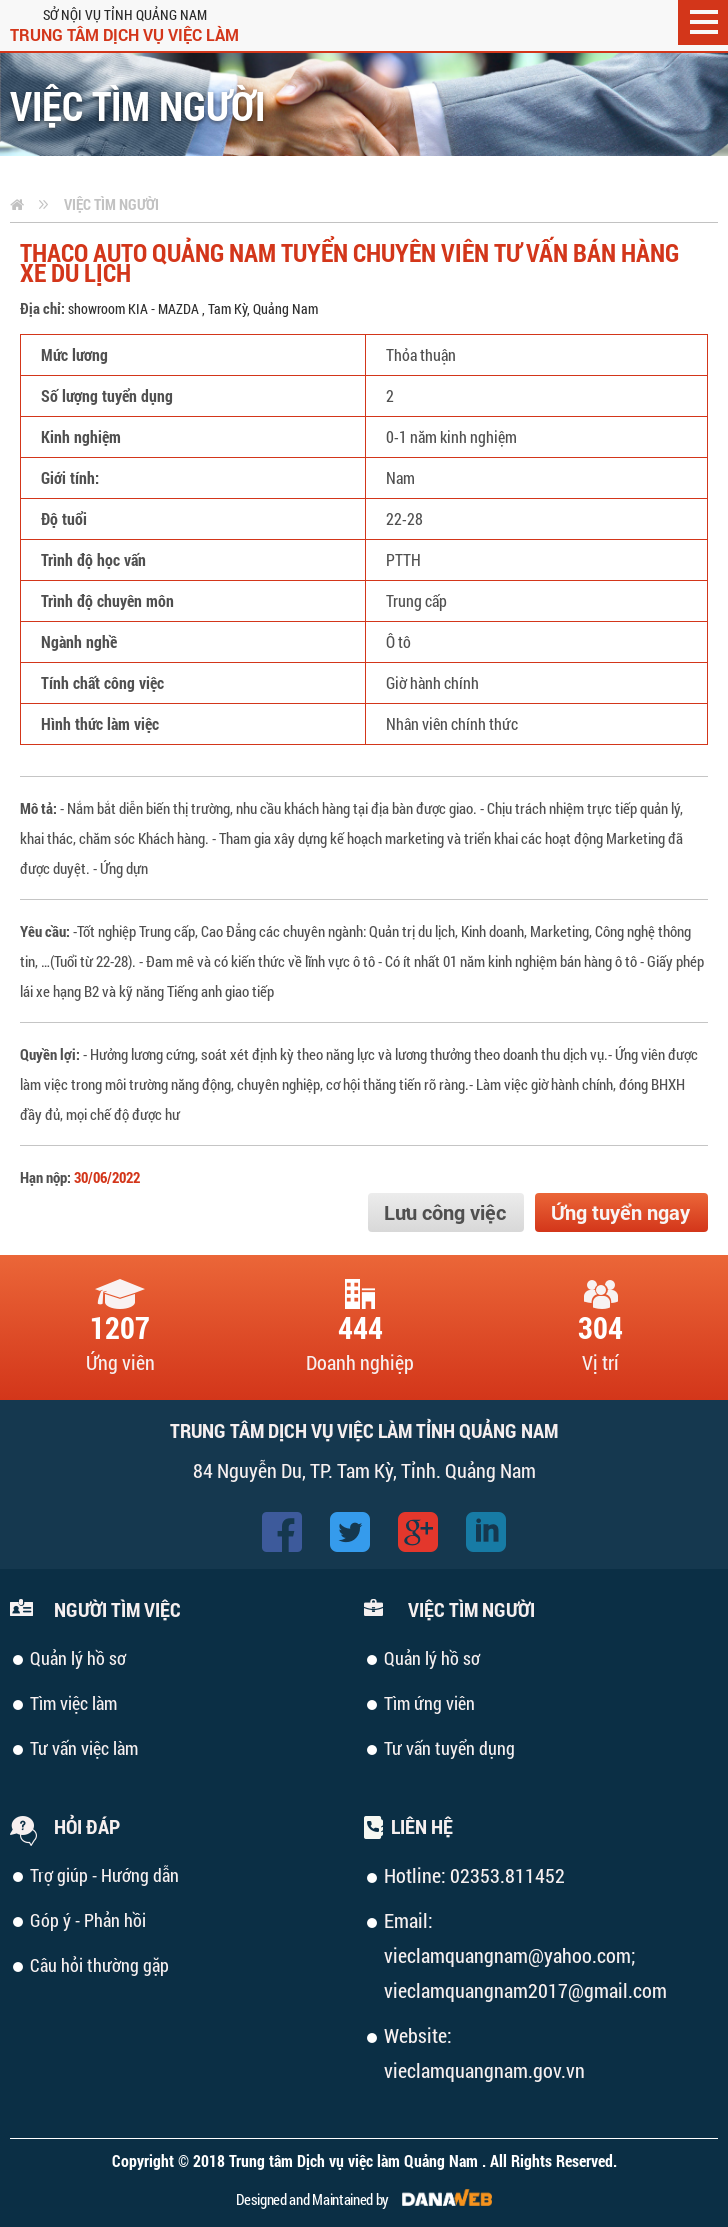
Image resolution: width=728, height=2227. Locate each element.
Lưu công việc (445, 1212)
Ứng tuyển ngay (620, 1212)
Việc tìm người (111, 204)
